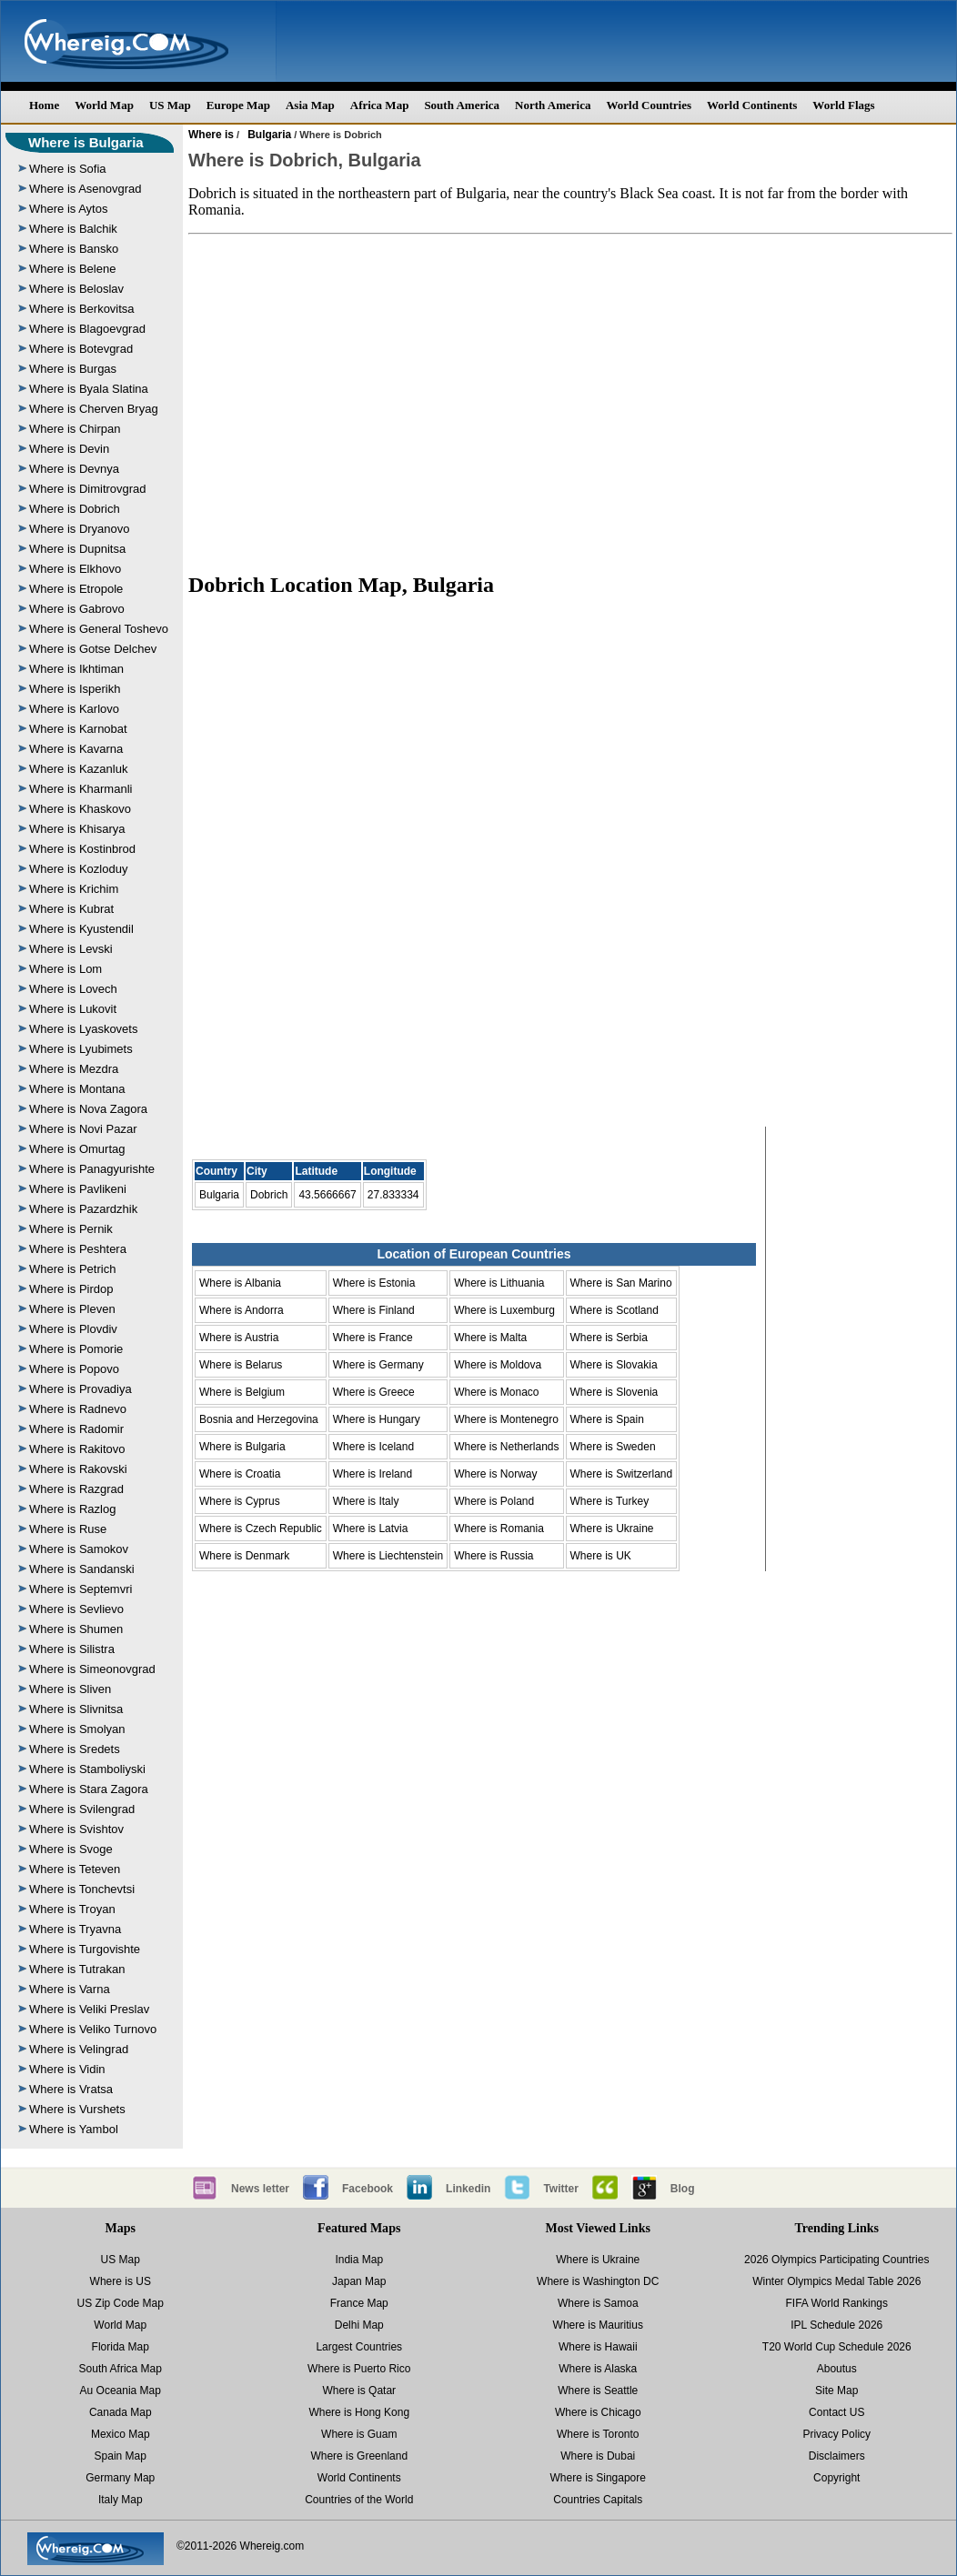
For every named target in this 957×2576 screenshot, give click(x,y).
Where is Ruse (67, 1529)
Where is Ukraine (612, 1528)
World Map (104, 105)
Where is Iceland (373, 1446)
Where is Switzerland (621, 1474)
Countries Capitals (597, 2499)
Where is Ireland (372, 1474)
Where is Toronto (598, 2434)
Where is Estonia (374, 1283)
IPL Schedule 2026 (836, 2325)
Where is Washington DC (598, 2281)
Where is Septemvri (80, 1589)
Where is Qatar (359, 2390)
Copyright (836, 2477)
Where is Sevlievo (76, 1609)
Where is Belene (72, 269)
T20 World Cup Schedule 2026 (837, 2346)
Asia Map (310, 105)
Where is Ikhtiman (76, 669)
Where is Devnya (74, 469)
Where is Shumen (76, 1629)
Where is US (120, 2281)
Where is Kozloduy (78, 869)
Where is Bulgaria (86, 142)
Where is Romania (499, 1528)
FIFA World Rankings (837, 2303)
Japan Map (359, 2281)
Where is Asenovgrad (85, 188)
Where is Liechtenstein (388, 1555)
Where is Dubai (597, 2456)
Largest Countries (359, 2346)
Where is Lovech (73, 989)
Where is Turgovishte (84, 1949)
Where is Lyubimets (81, 1049)
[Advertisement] (570, 394)
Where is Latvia (370, 1528)
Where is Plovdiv (73, 1329)
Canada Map (120, 2412)
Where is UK (600, 1555)
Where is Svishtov (76, 1829)
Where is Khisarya (77, 829)
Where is (211, 134)
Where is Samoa (598, 2303)
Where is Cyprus (239, 1501)
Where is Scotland (614, 1310)
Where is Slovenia (614, 1392)
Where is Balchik (73, 229)
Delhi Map (359, 2325)
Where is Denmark (244, 1555)
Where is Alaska (598, 2368)
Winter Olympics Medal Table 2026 (836, 2281)
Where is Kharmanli (80, 789)
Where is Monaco (496, 1392)
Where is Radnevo (77, 1409)
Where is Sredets (74, 1749)
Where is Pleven (72, 1309)
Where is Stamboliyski (87, 1769)
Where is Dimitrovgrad (87, 489)
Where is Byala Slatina (88, 389)
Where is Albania (240, 1283)
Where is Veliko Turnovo (92, 2029)
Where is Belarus (240, 1364)
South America (461, 105)
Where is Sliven (70, 1689)
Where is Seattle (598, 2390)
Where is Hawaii (598, 2346)
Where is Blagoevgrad (87, 329)
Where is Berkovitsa (82, 309)
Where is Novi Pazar (82, 1129)
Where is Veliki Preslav (89, 2009)
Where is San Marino (621, 1283)
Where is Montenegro (506, 1419)
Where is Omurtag (77, 1149)
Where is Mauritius (598, 2325)
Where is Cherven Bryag (93, 409)
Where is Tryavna (75, 1929)
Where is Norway (495, 1474)
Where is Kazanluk (78, 769)
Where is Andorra (241, 1310)
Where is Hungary (376, 1419)
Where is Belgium (242, 1392)
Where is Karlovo (74, 709)
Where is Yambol (73, 2129)
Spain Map (120, 2456)
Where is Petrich (72, 1269)
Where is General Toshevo (98, 629)
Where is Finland (374, 1310)
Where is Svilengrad (82, 1809)
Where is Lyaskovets (83, 1029)
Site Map (836, 2390)
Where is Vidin (67, 2069)
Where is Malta (490, 1337)
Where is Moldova (497, 1364)
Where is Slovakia (614, 1364)
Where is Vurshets (77, 2109)
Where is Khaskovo (80, 809)
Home (44, 105)
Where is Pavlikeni (77, 1189)
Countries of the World (359, 2499)
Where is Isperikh (74, 689)
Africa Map (379, 105)
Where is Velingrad (78, 2049)
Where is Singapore (598, 2477)
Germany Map (120, 2477)
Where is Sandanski (82, 1569)
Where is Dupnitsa (77, 549)
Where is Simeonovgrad (92, 1669)
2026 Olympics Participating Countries (836, 2259)
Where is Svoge (71, 1849)
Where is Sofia (67, 168)
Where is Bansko (73, 249)
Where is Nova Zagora (88, 1109)
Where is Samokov (78, 1549)
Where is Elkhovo (75, 569)
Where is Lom (65, 969)
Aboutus (837, 2368)
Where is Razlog (72, 1509)
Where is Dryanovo (79, 529)
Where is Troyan (72, 1909)
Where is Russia (493, 1555)
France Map (359, 2303)
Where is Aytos (68, 209)
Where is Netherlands (506, 1446)
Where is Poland (494, 1501)
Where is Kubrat (71, 909)
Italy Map (120, 2499)
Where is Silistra (72, 1649)
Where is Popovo (74, 1369)
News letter (260, 2188)
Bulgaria (269, 134)
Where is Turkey (610, 1501)
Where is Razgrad (76, 1489)
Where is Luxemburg (504, 1310)
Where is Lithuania (499, 1283)
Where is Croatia (239, 1474)
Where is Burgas (72, 369)
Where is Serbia (609, 1337)
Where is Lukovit (72, 1009)
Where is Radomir (76, 1429)
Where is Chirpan (74, 429)
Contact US (836, 2412)
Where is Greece (374, 1392)
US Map (170, 105)
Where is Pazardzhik (83, 1209)
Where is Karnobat (78, 729)
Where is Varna (69, 1989)
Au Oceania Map (120, 2390)
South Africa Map (120, 2368)
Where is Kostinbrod (82, 849)
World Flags (843, 105)
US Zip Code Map (120, 2303)
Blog (682, 2188)
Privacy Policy (836, 2434)
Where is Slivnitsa (76, 1709)
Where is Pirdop (71, 1289)
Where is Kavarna (76, 749)
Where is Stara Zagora (88, 1789)
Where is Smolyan (77, 1729)
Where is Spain (607, 1419)
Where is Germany (378, 1364)
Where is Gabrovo (77, 609)
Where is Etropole (76, 589)
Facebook (367, 2188)
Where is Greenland (359, 2456)
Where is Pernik (71, 1229)
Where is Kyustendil (81, 929)
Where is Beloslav (76, 289)
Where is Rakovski (78, 1469)
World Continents (752, 105)
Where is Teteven (74, 1869)
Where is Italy (366, 1501)
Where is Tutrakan (77, 1969)
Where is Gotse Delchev (92, 649)
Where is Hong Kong (358, 2412)
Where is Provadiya (80, 1389)
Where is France (373, 1337)
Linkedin (468, 2188)
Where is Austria (238, 1337)
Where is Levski (71, 949)
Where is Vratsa (71, 2089)
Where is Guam (359, 2434)
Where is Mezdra (73, 1069)
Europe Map (238, 105)
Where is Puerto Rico (358, 2368)
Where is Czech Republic (260, 1528)
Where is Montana (77, 1089)
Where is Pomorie (76, 1349)
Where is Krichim (73, 889)
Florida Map (120, 2346)
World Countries (648, 105)
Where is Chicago (598, 2412)
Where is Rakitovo (77, 1449)
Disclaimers (837, 2456)
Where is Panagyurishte (92, 1169)
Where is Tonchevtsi (82, 1889)
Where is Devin (69, 449)
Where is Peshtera (77, 1249)
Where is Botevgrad (81, 349)
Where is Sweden (613, 1446)
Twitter (560, 2188)
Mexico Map (120, 2434)
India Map (359, 2259)
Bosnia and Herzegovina (258, 1419)
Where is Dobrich (74, 509)
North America (552, 105)
